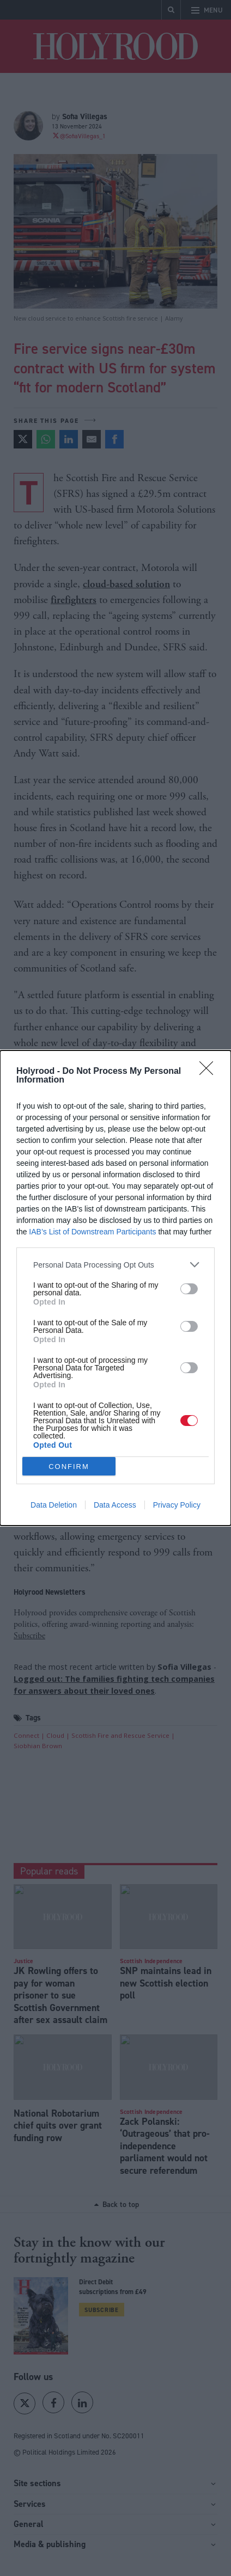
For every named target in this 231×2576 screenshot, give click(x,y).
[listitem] (115, 1264)
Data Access (115, 1505)
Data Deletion (54, 1505)
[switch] (189, 1288)
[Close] (209, 1071)
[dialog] (115, 1288)
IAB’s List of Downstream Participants (92, 1231)
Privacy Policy (176, 1505)
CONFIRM (68, 1466)
